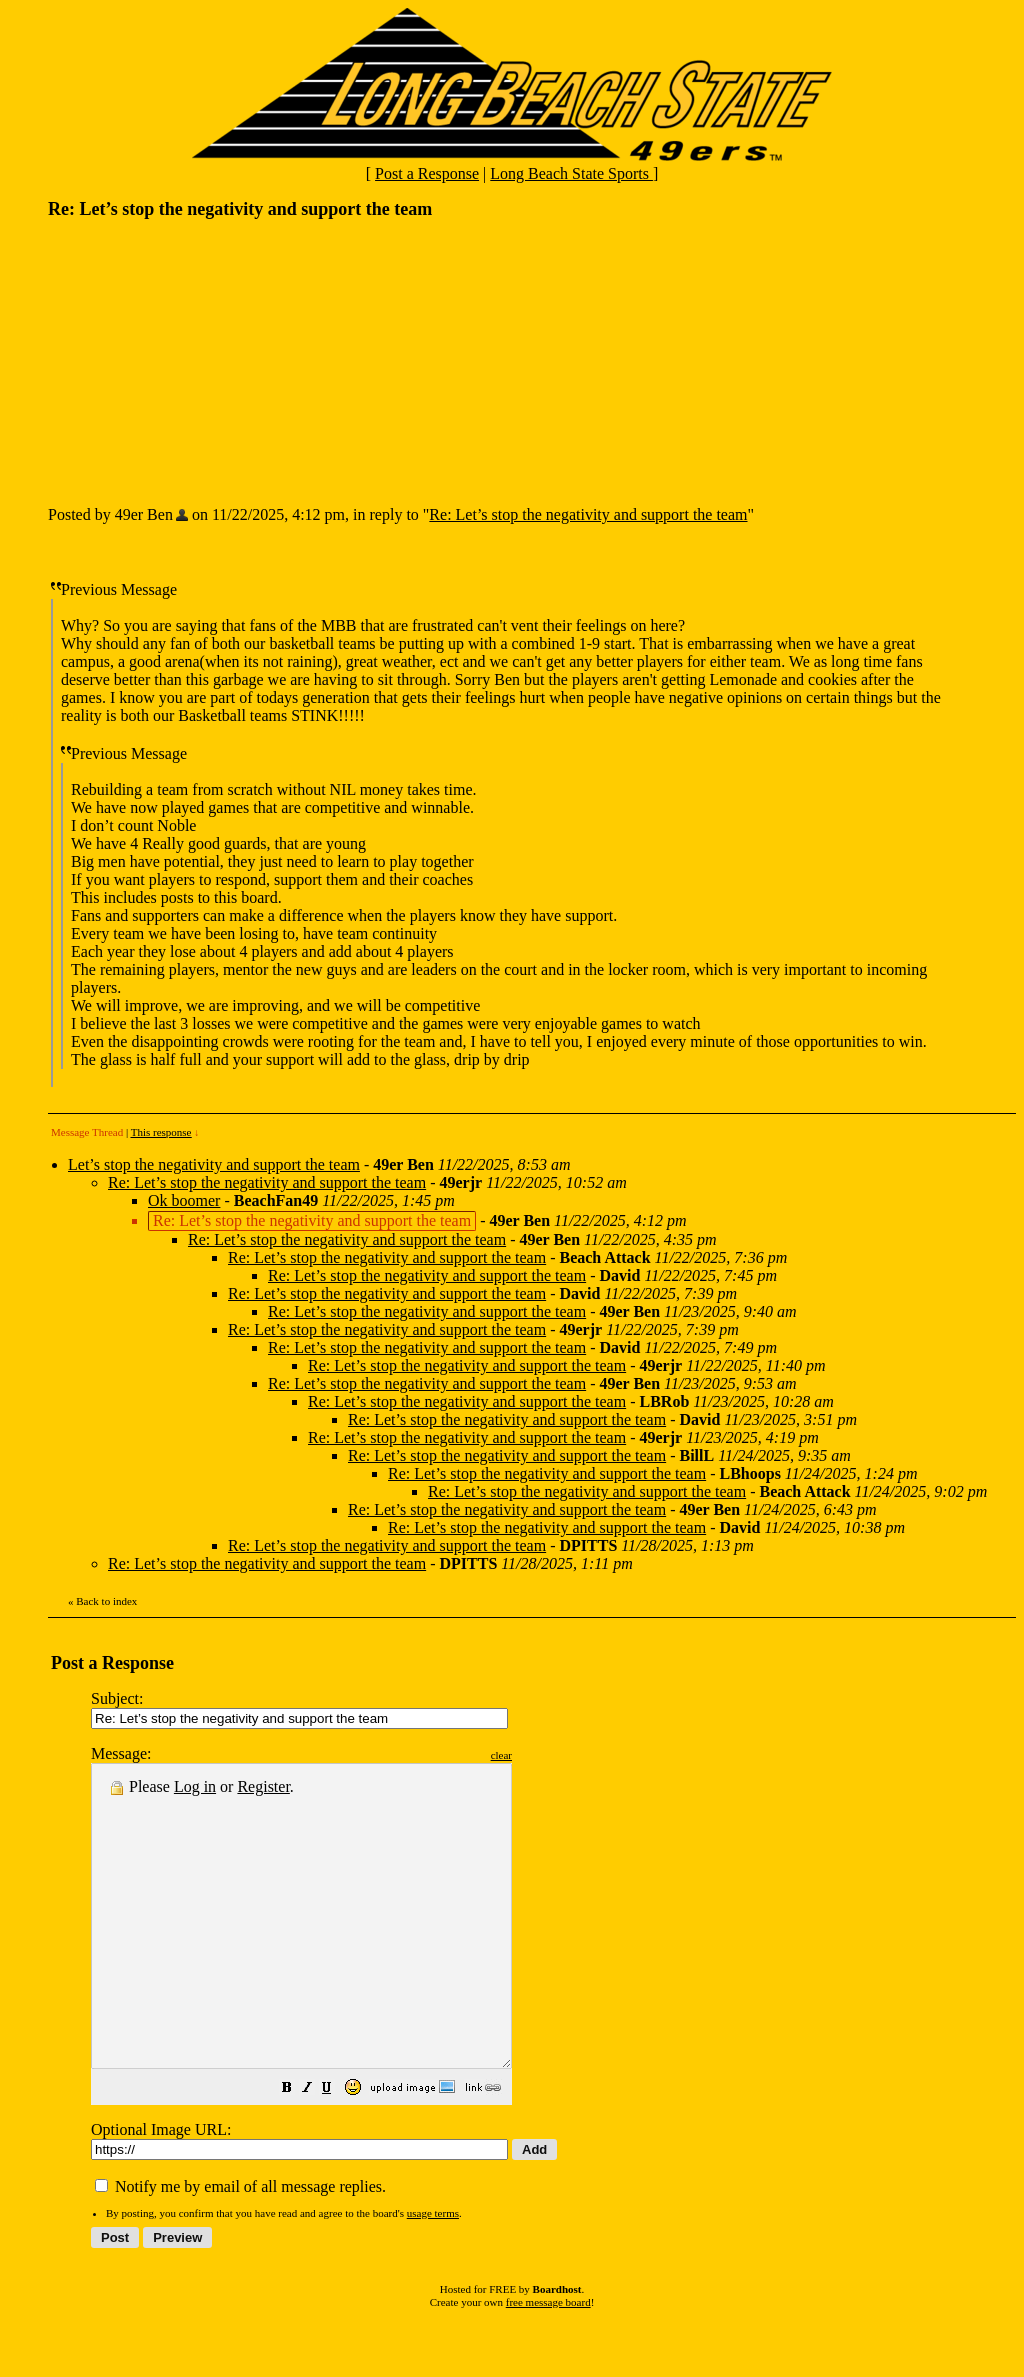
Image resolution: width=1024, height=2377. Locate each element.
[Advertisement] (198, 361)
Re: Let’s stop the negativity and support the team (588, 514)
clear (551, 1755)
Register (263, 1786)
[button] (337, 2149)
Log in (195, 1786)
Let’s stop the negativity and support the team (214, 1164)
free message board (548, 2362)
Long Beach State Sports (571, 173)
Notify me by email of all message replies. (240, 2246)
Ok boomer (184, 1200)
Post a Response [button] (427, 173)
